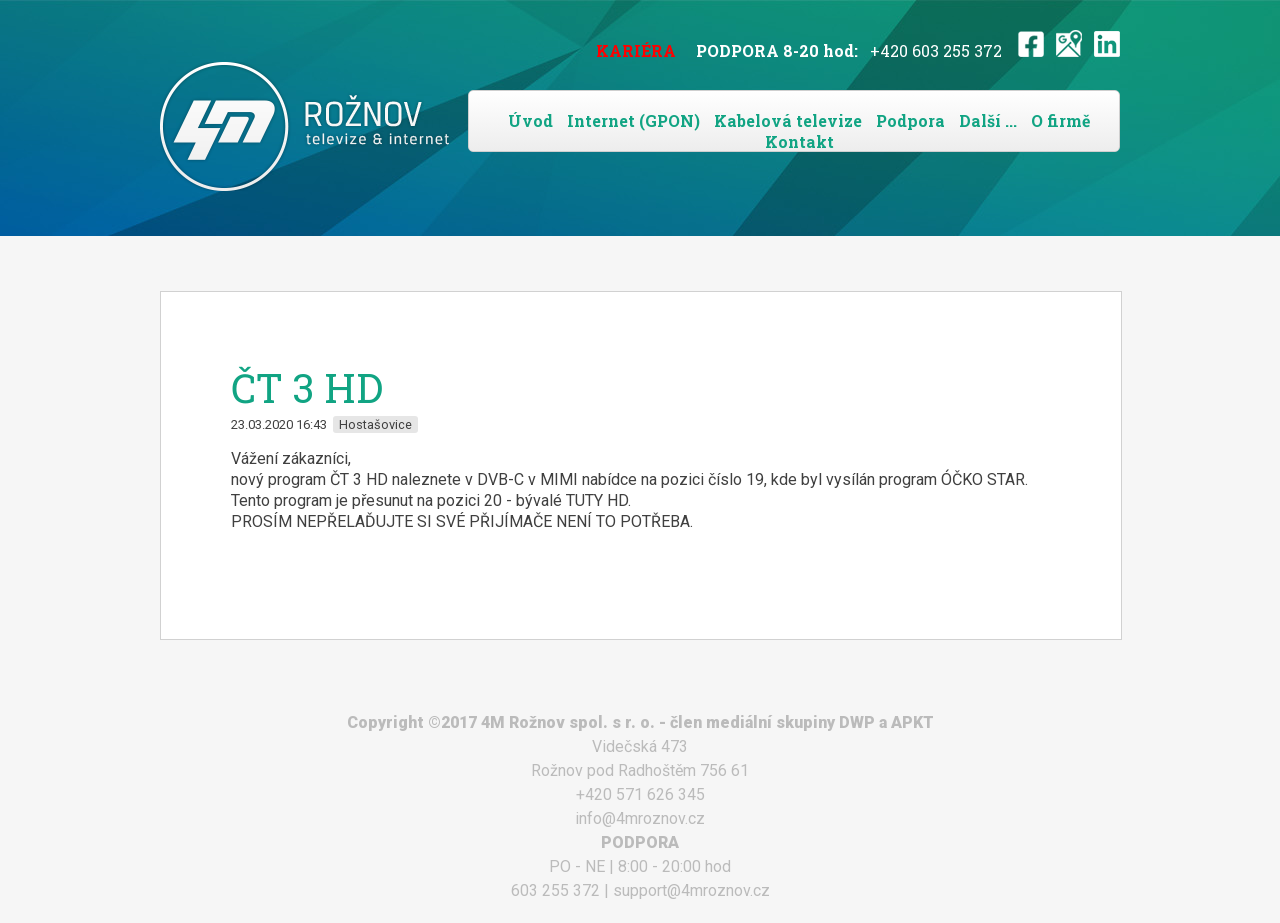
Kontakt (799, 141)
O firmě (1060, 120)
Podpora (910, 120)
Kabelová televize (788, 120)
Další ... (988, 120)
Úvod (530, 120)
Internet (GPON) (633, 120)
